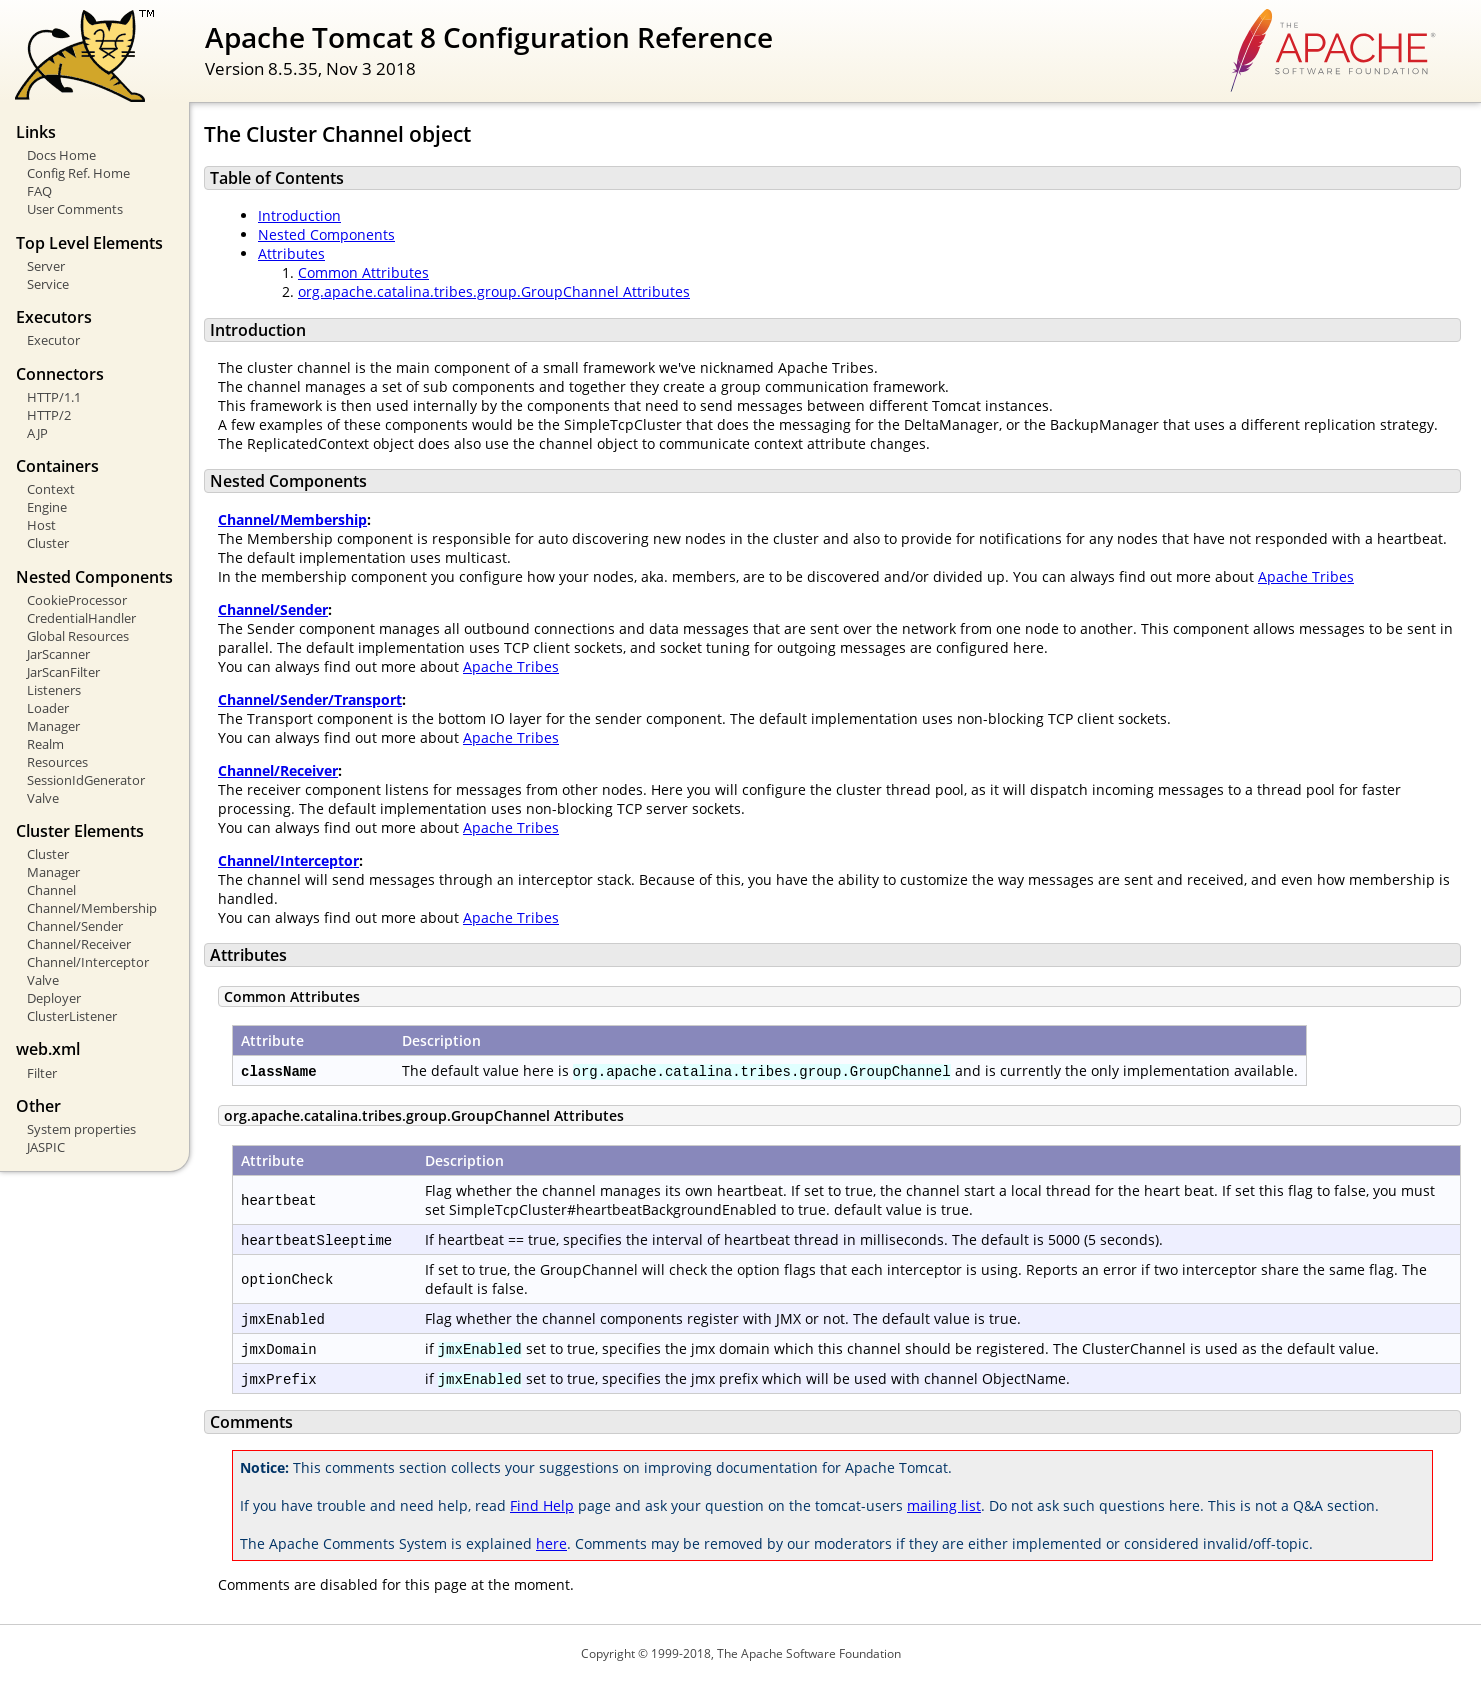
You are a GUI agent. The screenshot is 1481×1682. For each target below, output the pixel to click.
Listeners (54, 690)
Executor (53, 340)
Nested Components (326, 234)
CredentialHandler (81, 618)
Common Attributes (363, 272)
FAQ (39, 191)
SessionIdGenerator (86, 780)
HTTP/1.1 (54, 397)
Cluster (48, 543)
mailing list (944, 1505)
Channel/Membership (92, 908)
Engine (47, 507)
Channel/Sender (75, 926)
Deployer (54, 998)
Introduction (299, 215)
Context (51, 489)
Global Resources (78, 636)
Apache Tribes (1306, 576)
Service (48, 284)
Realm (45, 744)
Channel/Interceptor (88, 962)
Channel (51, 890)
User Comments (75, 209)
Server (46, 266)
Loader (48, 708)
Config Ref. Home (78, 173)
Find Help (542, 1505)
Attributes (291, 253)
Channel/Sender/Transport (310, 699)
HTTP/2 (49, 415)
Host (41, 525)
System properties (81, 1129)
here (551, 1543)
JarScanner (58, 654)
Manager (53, 726)
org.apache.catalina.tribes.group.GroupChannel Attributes (494, 291)
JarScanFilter (63, 672)
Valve (43, 798)
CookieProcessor (77, 600)
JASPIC (46, 1147)
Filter (42, 1073)
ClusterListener (72, 1016)
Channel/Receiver (79, 944)
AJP (37, 433)
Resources (57, 762)
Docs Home (61, 155)
